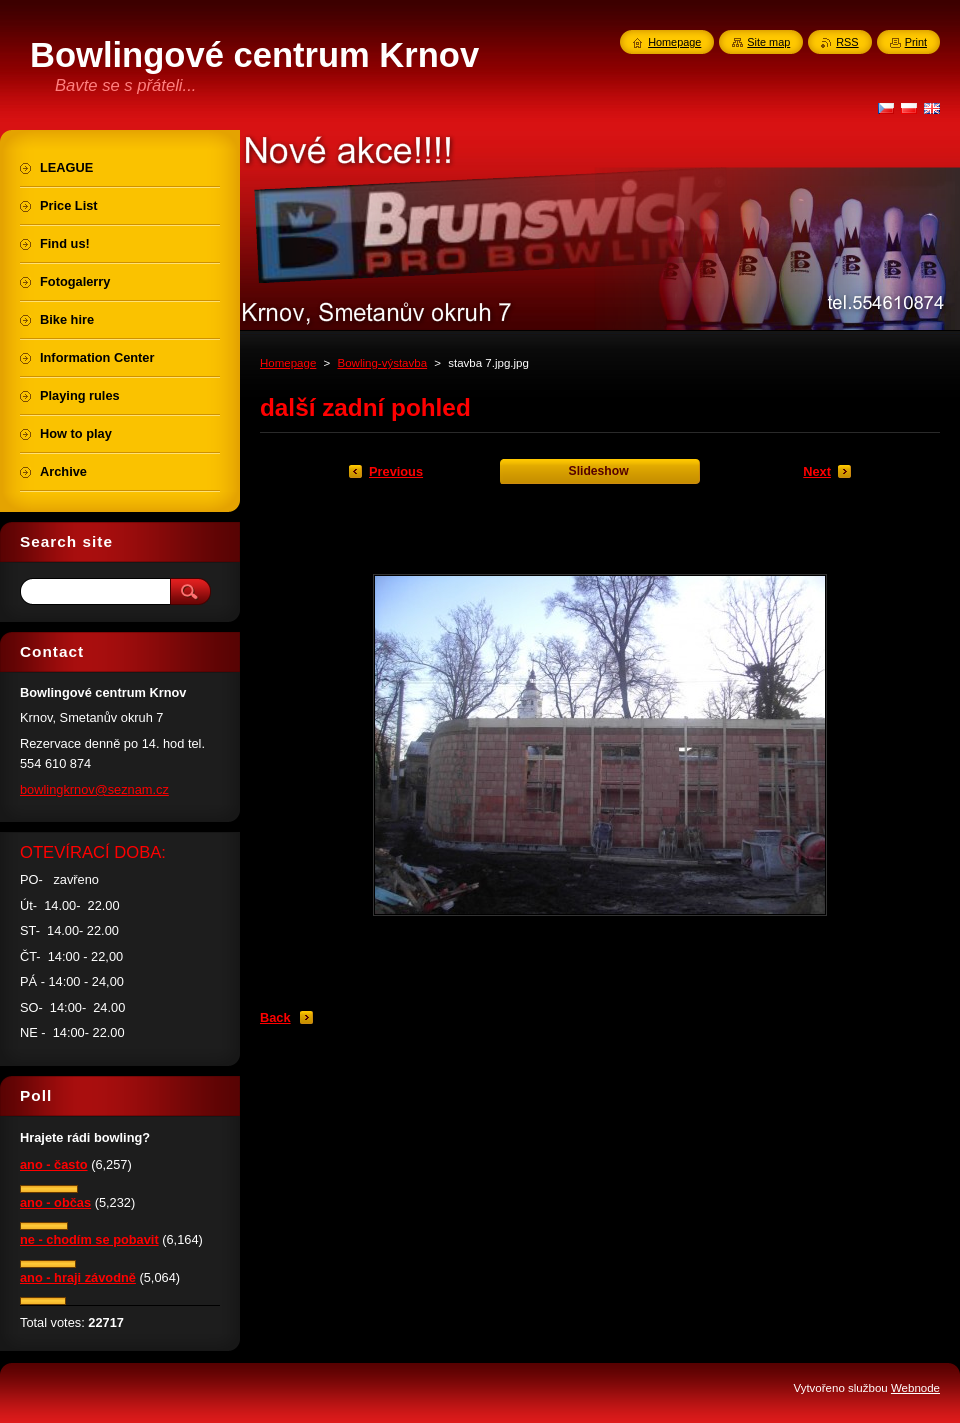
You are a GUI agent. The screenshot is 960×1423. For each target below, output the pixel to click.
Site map (768, 42)
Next (817, 471)
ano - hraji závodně (78, 1277)
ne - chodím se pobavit (89, 1239)
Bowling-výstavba (382, 363)
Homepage (288, 363)
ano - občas (55, 1202)
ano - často (54, 1164)
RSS (847, 42)
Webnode (915, 1388)
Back (275, 1017)
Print (916, 42)
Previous (396, 471)
